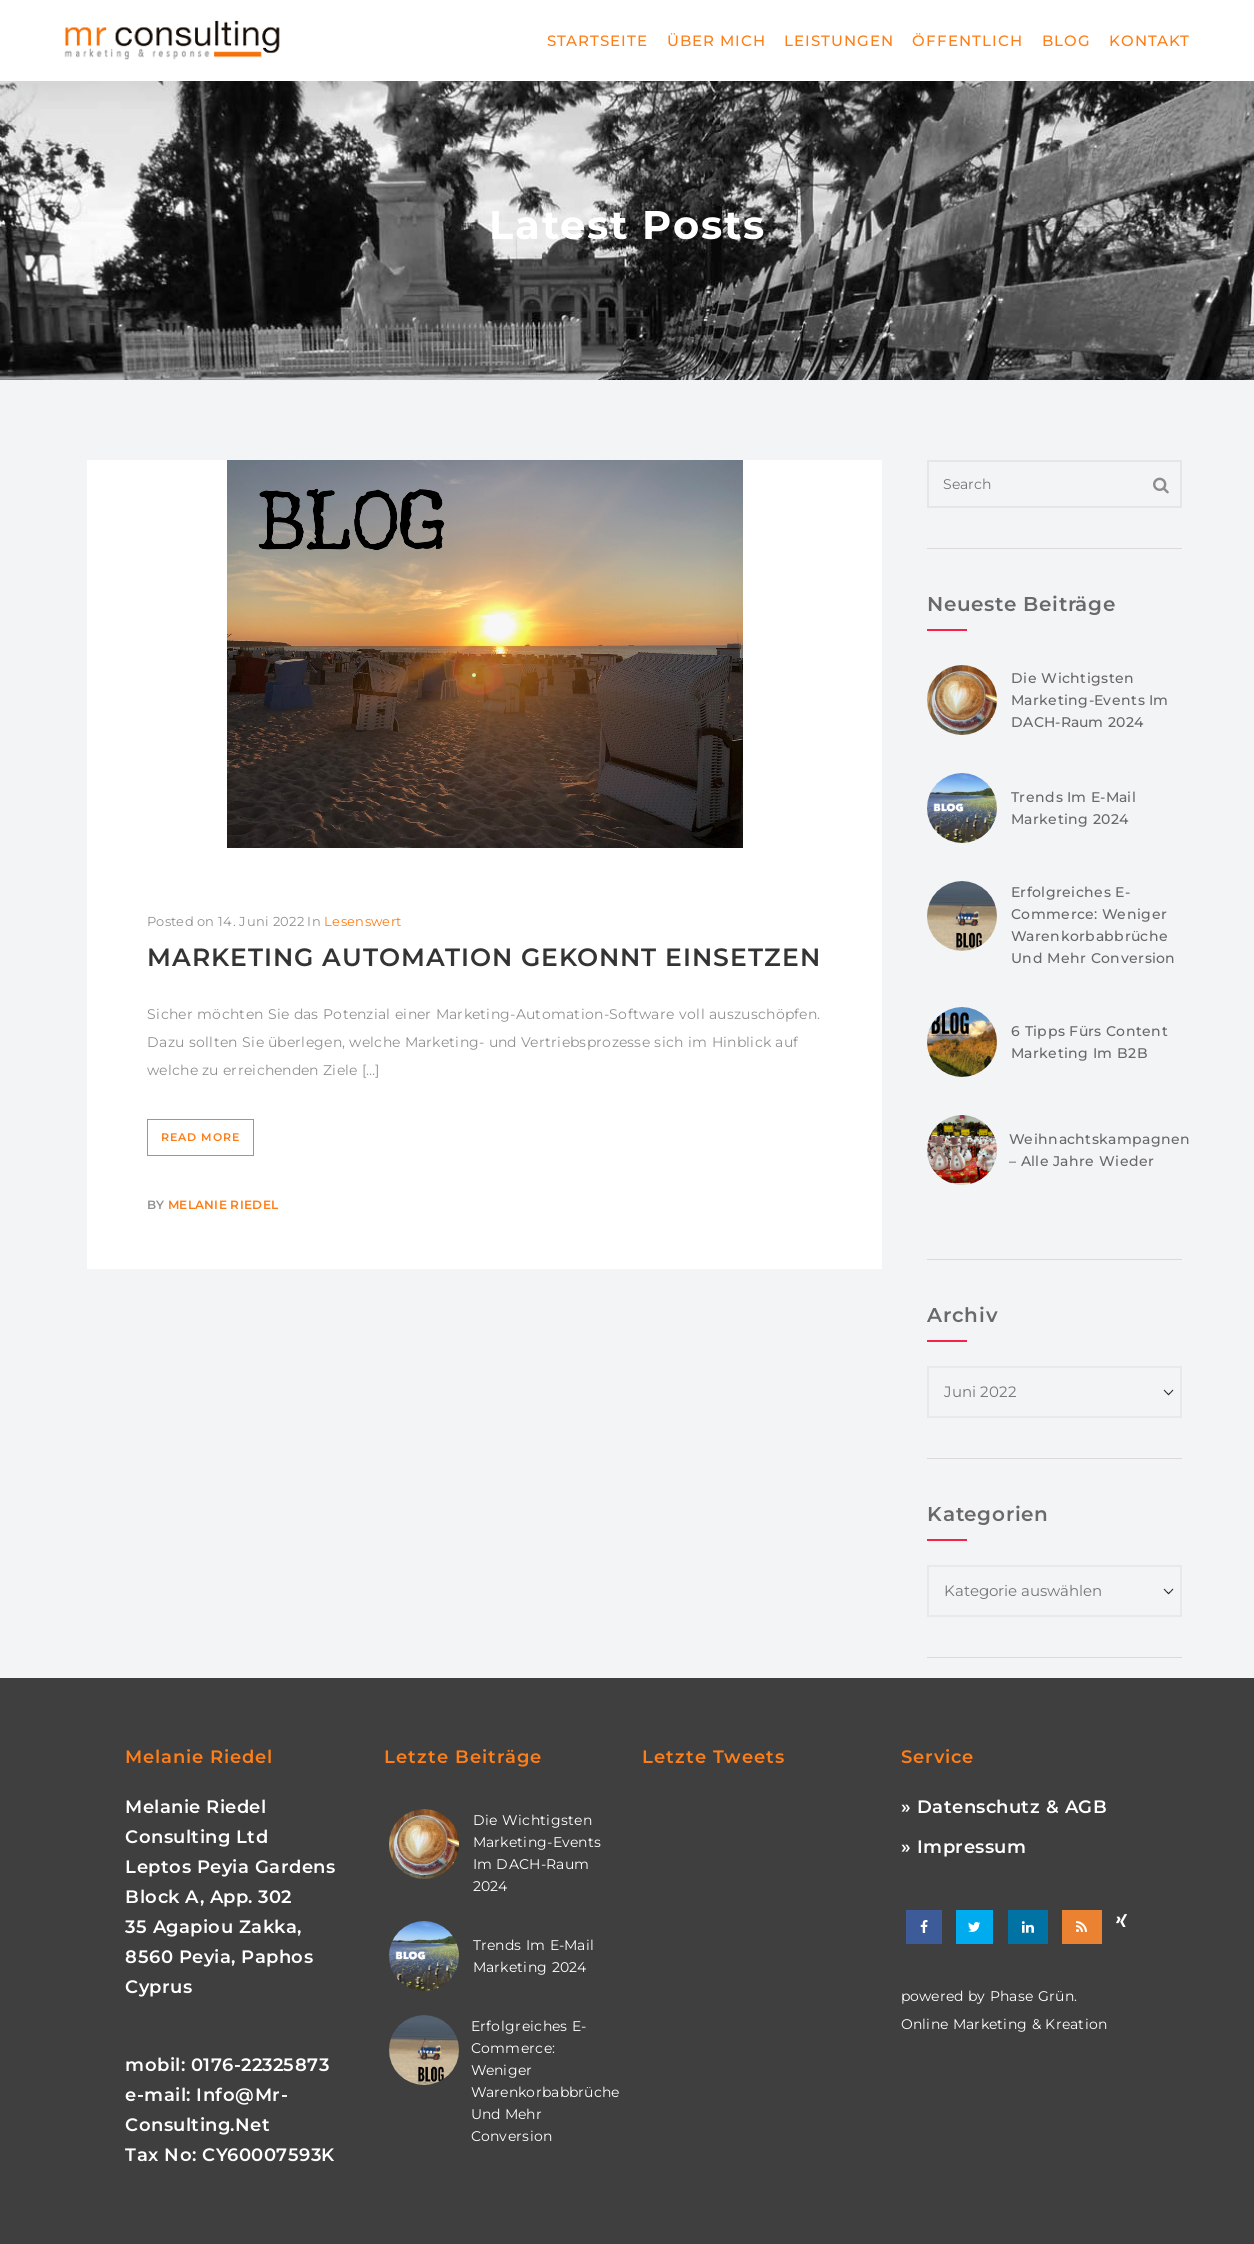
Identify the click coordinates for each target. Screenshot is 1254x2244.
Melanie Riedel (223, 1204)
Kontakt (1149, 40)
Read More (200, 1137)
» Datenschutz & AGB (1004, 1807)
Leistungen (839, 40)
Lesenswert (362, 921)
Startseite (597, 40)
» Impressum (964, 1847)
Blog (1066, 40)
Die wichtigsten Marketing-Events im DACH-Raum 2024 (1090, 700)
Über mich (716, 40)
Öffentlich (967, 40)
